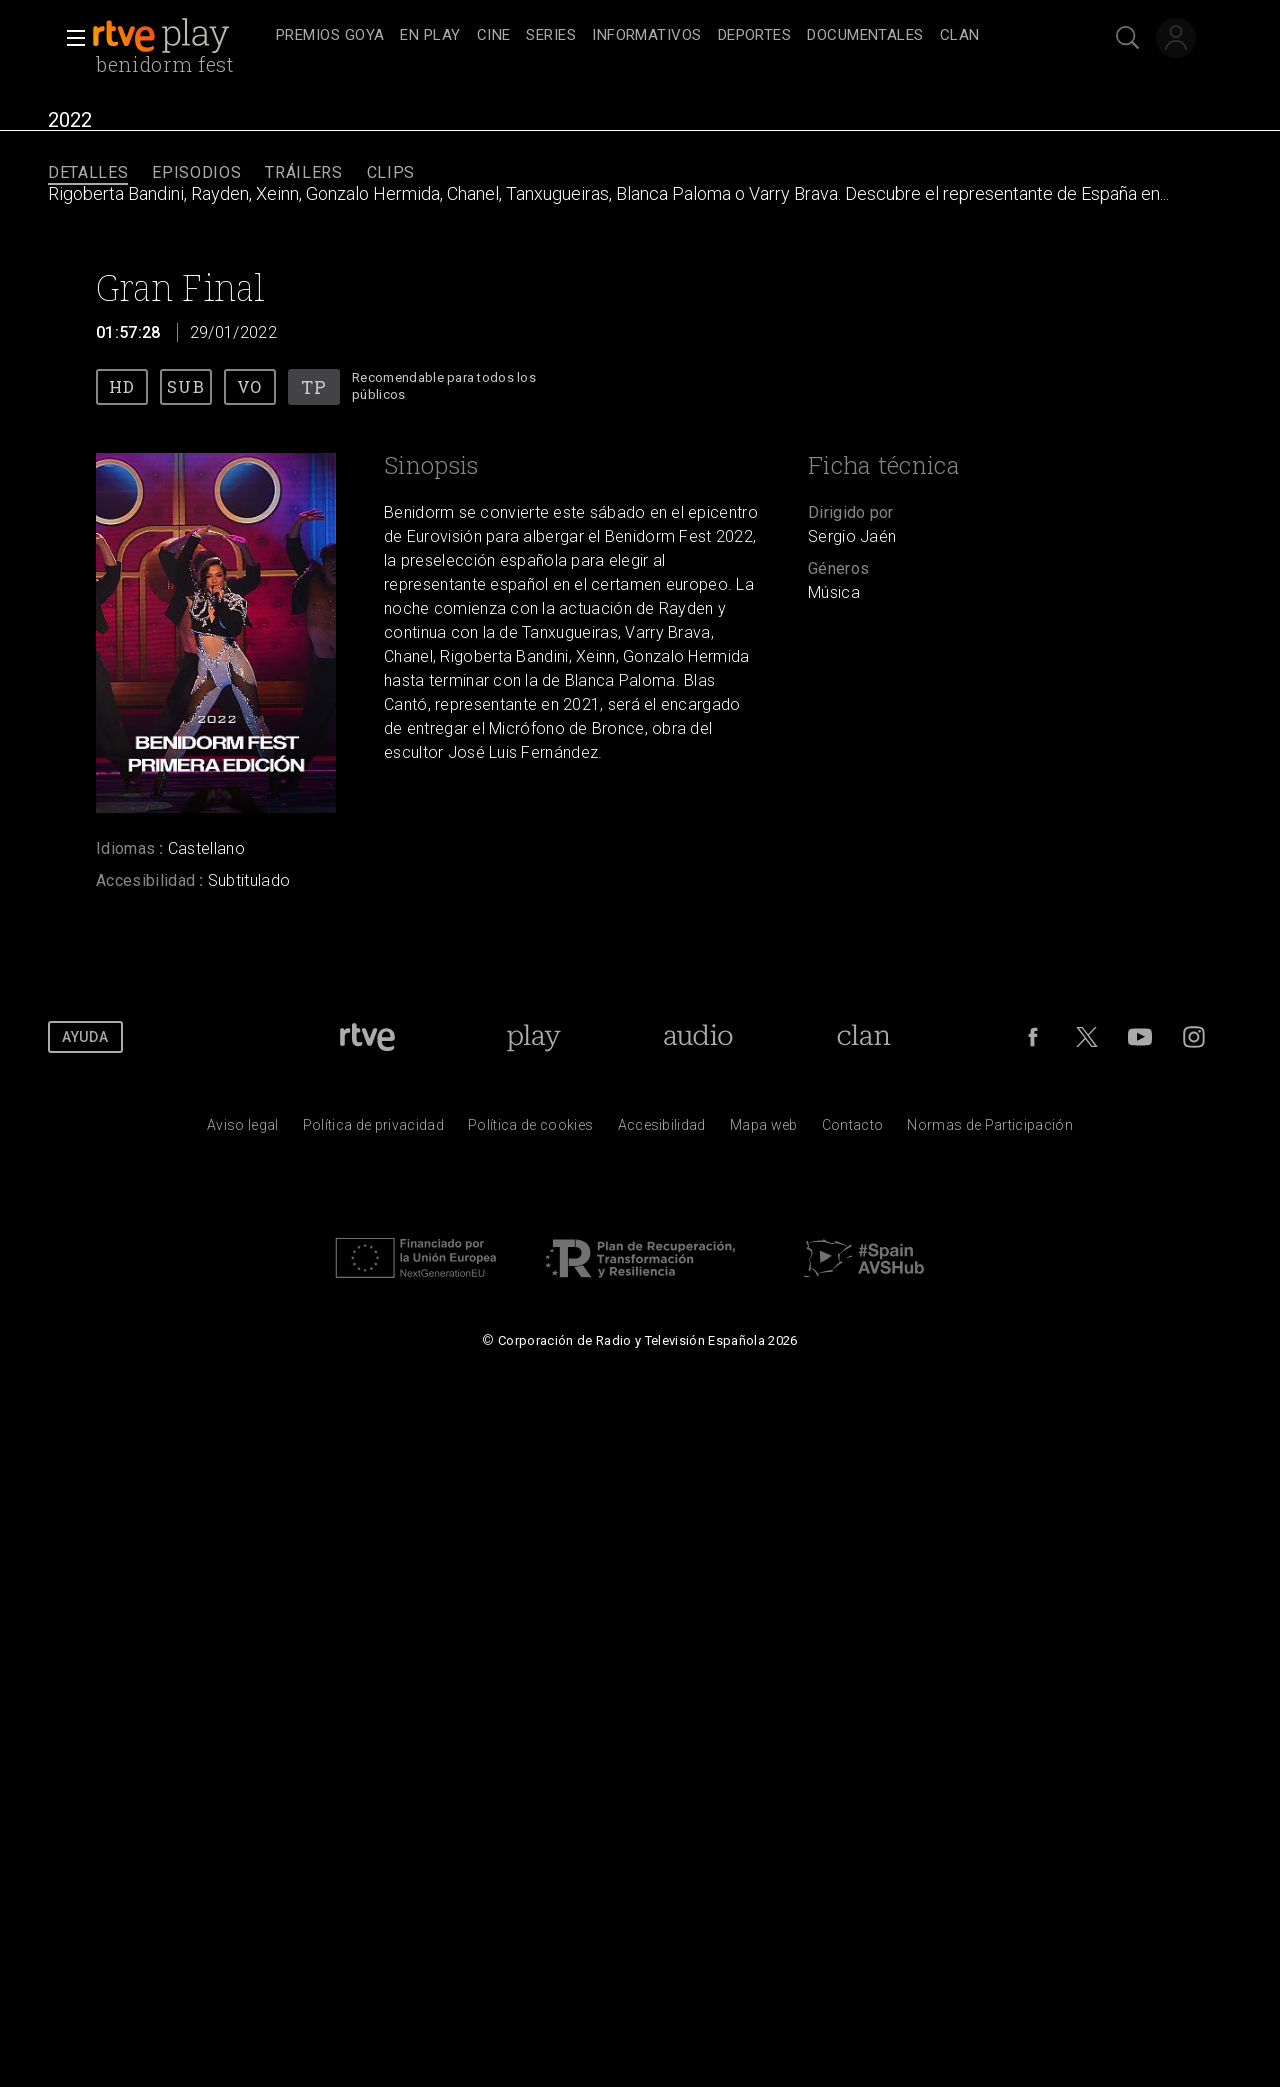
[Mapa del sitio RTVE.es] (764, 1130)
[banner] (180, 36)
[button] (70, 38)
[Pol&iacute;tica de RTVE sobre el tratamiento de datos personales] (373, 1130)
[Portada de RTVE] (367, 1037)
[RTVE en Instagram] (1194, 1037)
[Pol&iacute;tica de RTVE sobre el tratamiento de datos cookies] (530, 1130)
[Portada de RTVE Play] (533, 1037)
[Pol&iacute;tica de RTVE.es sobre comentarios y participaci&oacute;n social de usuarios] (990, 1130)
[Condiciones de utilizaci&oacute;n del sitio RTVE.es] (243, 1130)
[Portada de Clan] (864, 1037)
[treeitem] (330, 36)
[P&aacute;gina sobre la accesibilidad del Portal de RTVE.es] (662, 1130)
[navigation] (662, 36)
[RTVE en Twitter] (1087, 1037)
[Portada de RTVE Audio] (698, 1037)
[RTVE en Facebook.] (1033, 1037)
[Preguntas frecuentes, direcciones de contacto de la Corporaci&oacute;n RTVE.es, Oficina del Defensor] (853, 1130)
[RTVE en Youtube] (1140, 1037)
